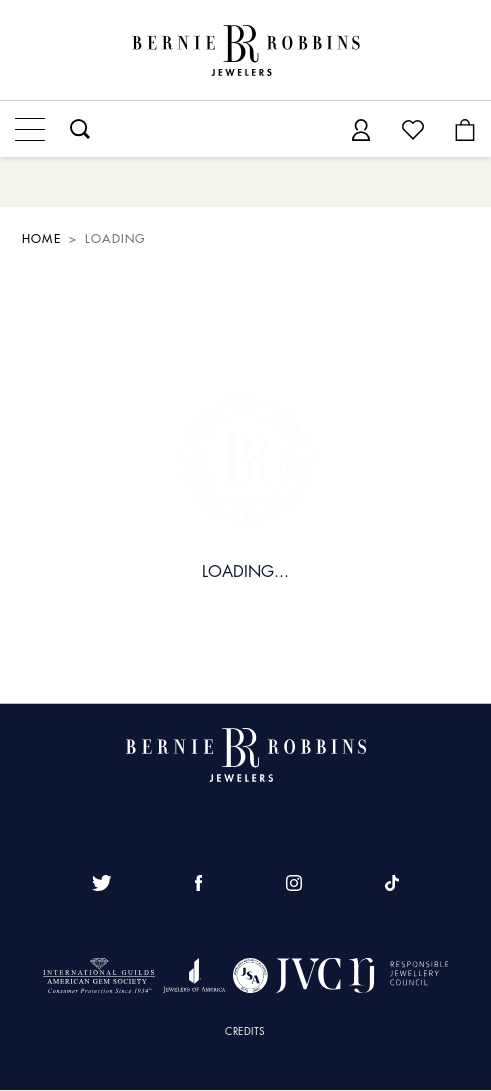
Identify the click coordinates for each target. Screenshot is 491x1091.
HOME (41, 239)
